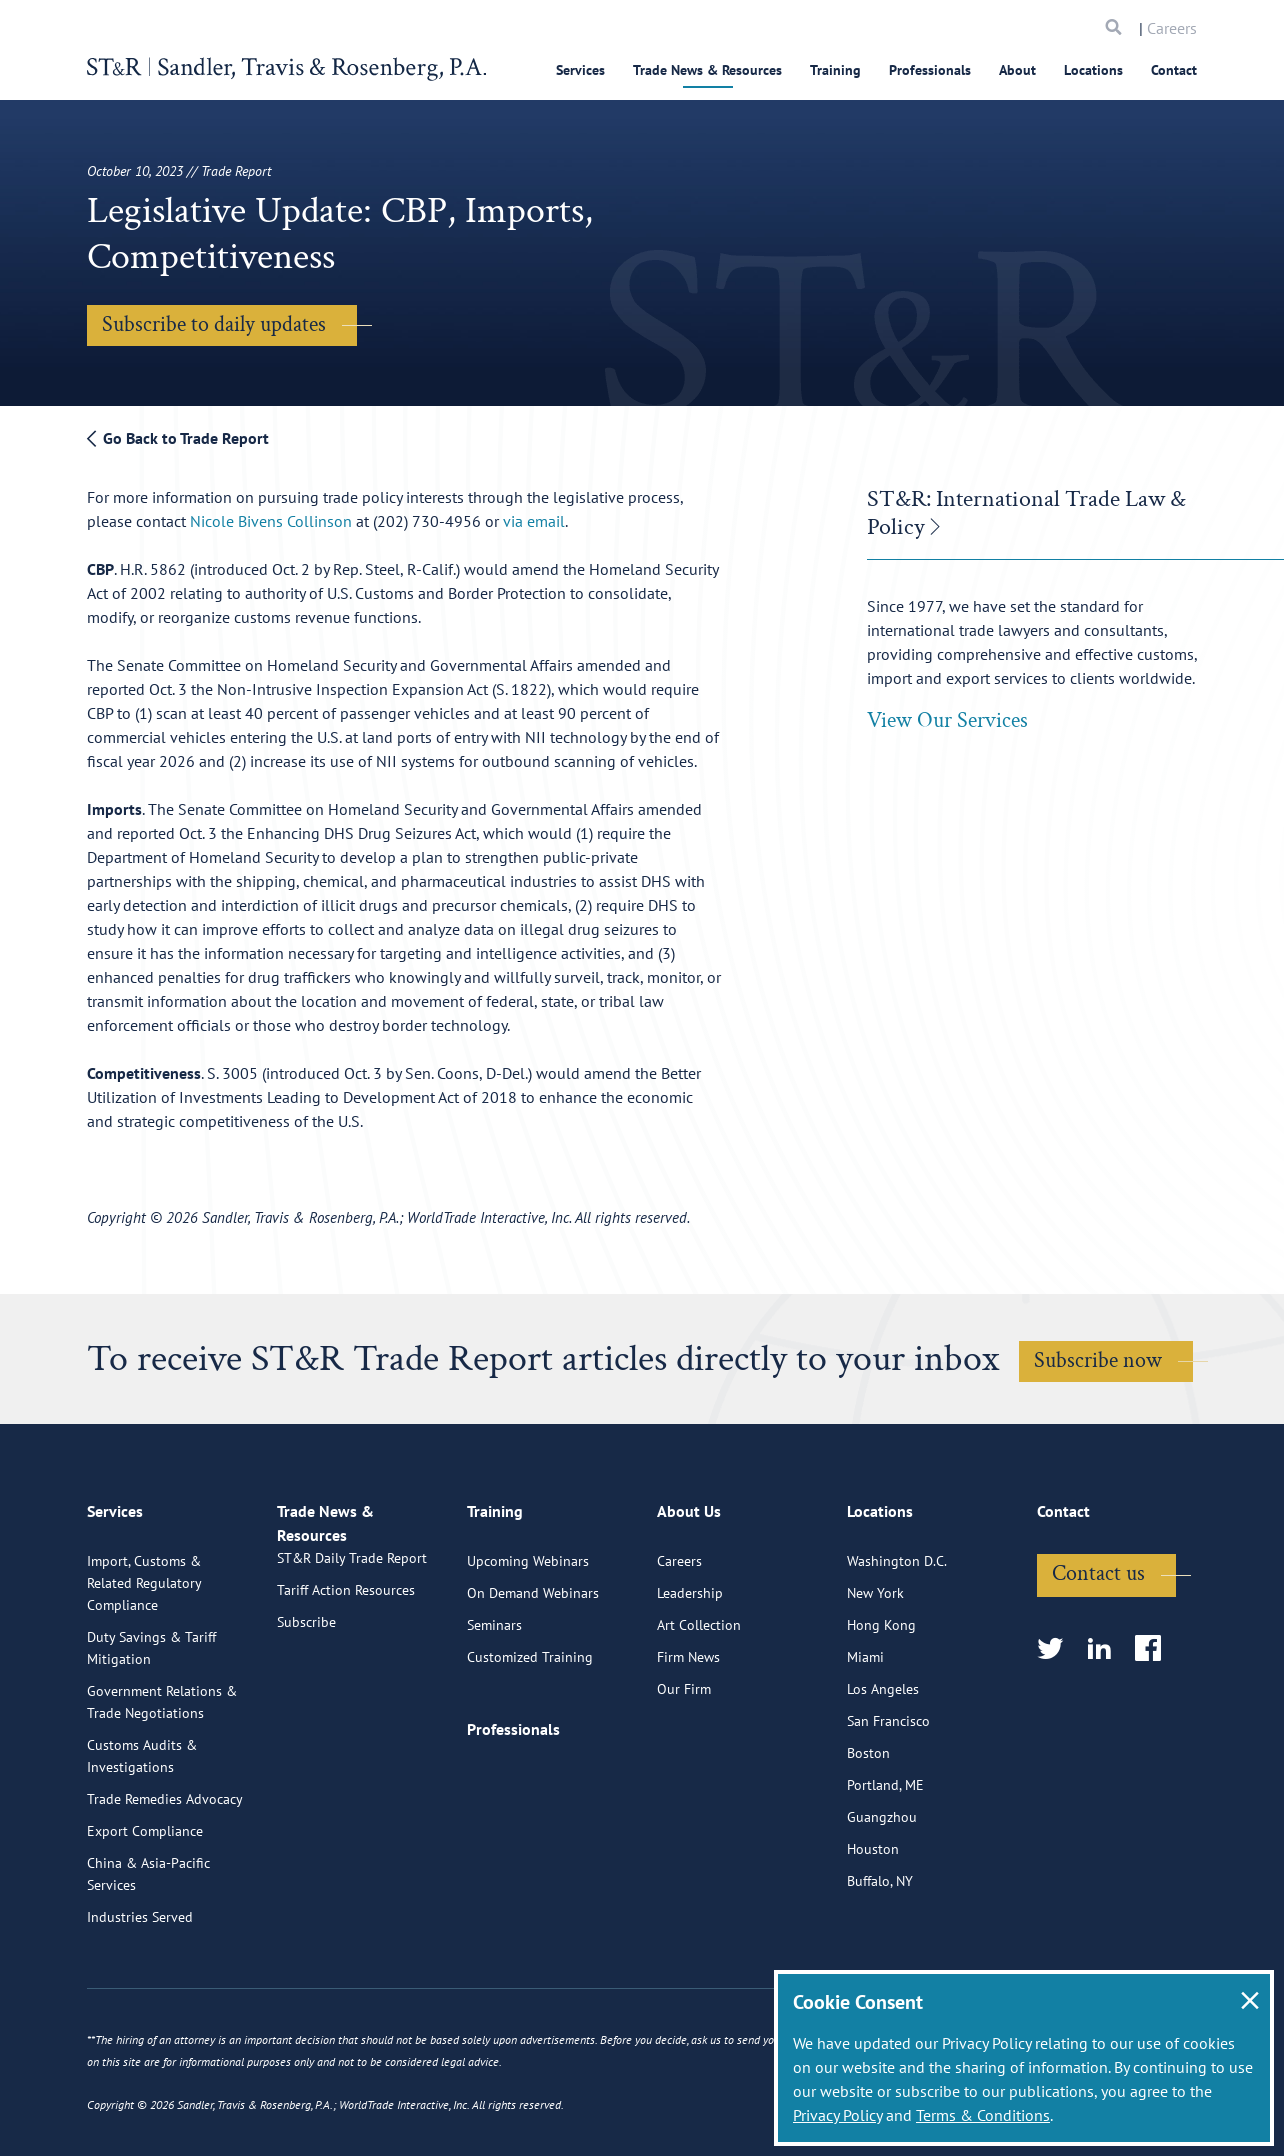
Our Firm (684, 1765)
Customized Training (530, 1733)
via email (534, 521)
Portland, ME (885, 1861)
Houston (873, 1925)
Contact (1174, 70)
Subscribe (306, 1721)
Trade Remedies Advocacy (165, 1875)
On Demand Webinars (533, 1669)
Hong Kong (881, 1701)
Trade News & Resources (707, 70)
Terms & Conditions (983, 2115)
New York (875, 1669)
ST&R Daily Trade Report (352, 1657)
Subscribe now (1098, 1360)
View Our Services (947, 720)
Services (580, 70)
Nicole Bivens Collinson (273, 521)
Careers (1172, 28)
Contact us (1098, 1649)
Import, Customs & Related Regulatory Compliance (144, 1659)
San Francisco (888, 1797)
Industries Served (140, 1993)
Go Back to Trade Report (178, 438)
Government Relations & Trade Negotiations (162, 1778)
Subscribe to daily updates (214, 324)
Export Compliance (145, 1907)
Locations (1093, 70)
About (1017, 70)
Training (835, 70)
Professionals (930, 70)
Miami (865, 1733)
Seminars (494, 1701)
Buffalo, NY (880, 1957)
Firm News (688, 1733)
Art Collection (699, 1701)
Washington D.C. (897, 1637)
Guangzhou (882, 1893)
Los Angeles (883, 1765)
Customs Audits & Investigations (142, 1832)
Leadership (690, 1669)
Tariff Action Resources (346, 1689)
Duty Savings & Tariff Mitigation (151, 1724)
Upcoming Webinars (528, 1637)
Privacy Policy (837, 2115)
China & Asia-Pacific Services (148, 1950)
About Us (689, 1596)
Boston (868, 1829)
